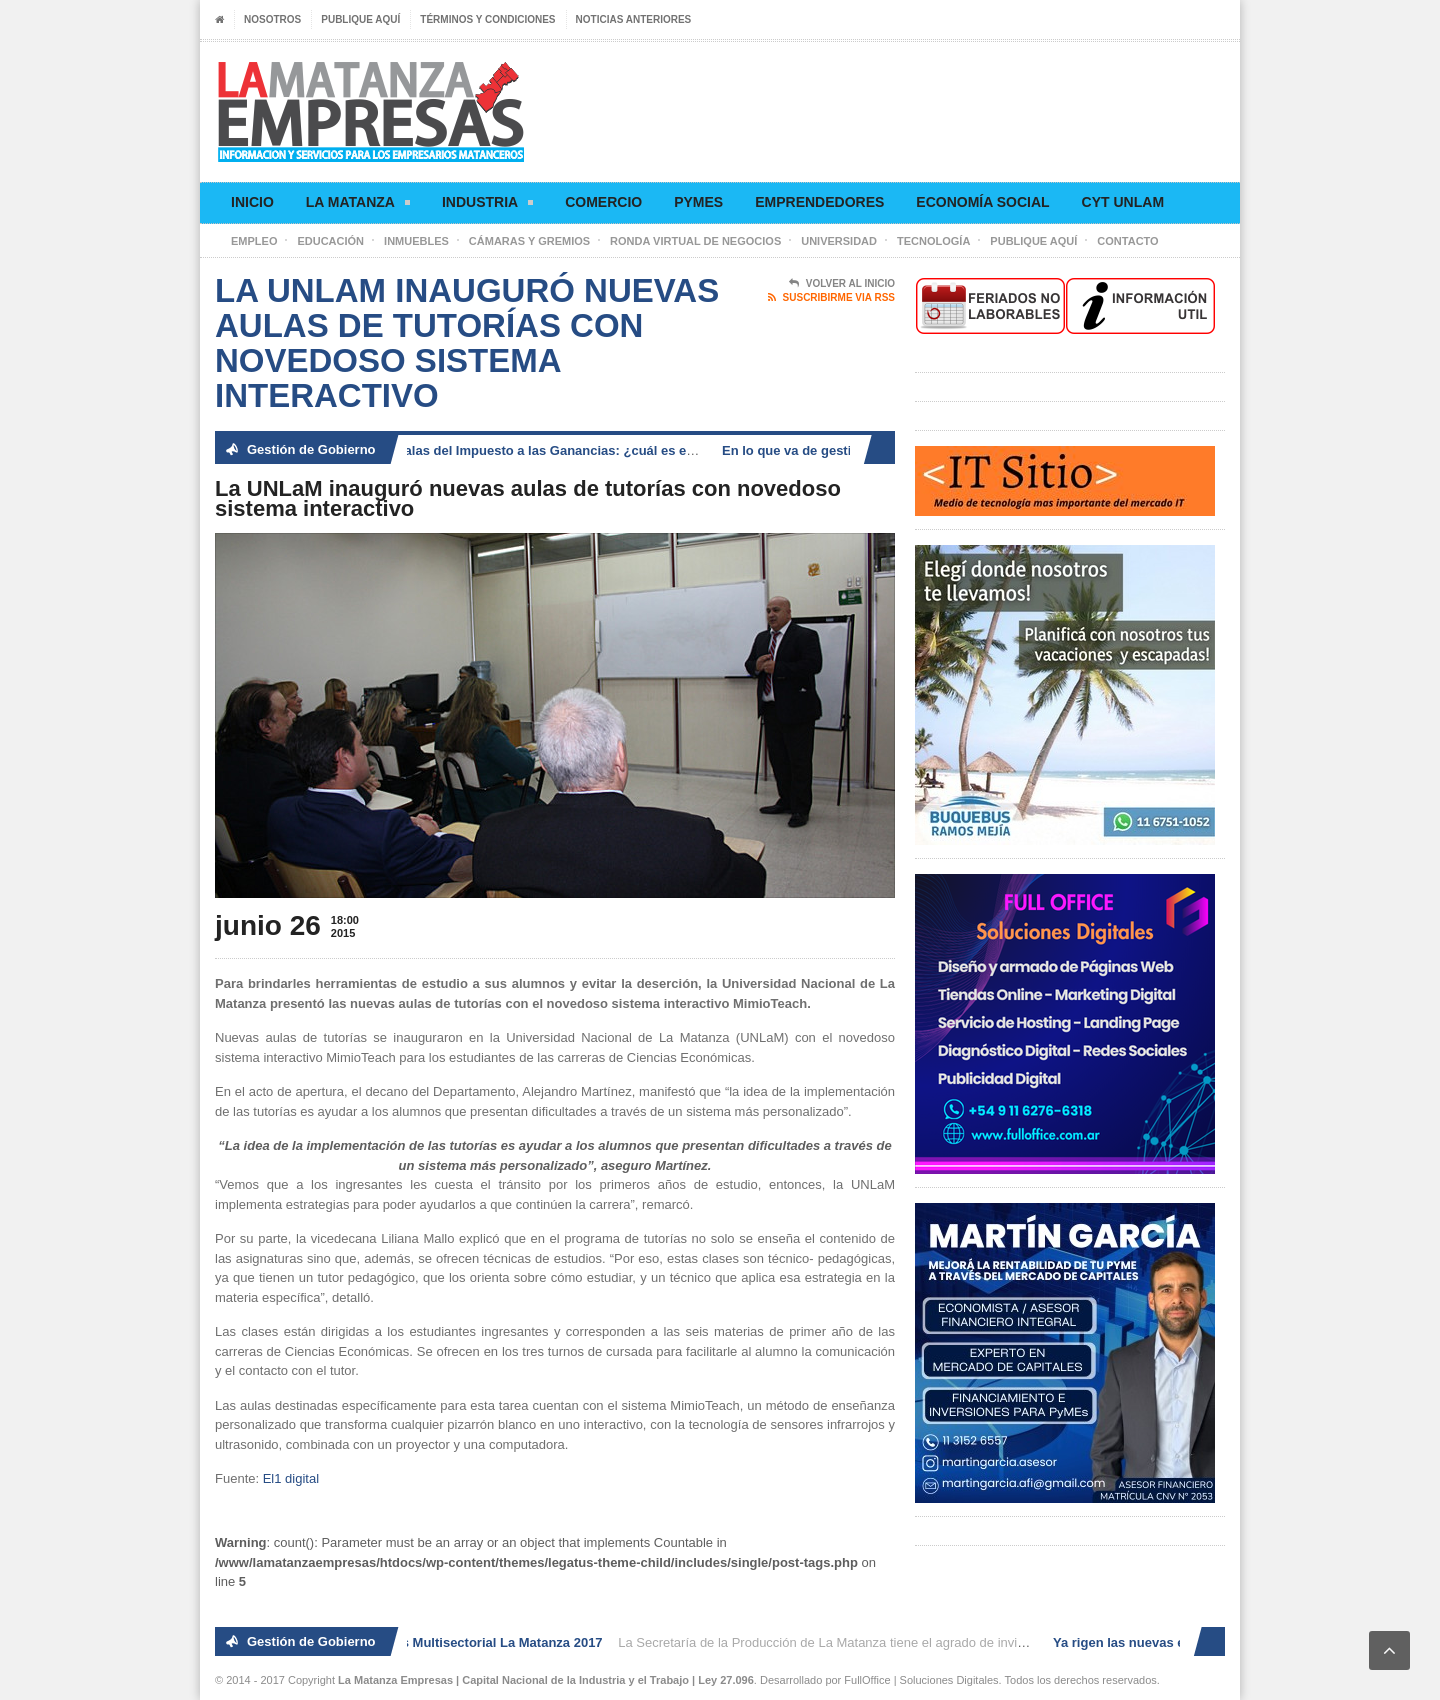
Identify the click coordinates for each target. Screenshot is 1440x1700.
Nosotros (272, 19)
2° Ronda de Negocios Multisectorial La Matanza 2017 (440, 1642)
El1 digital (291, 1478)
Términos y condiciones (487, 19)
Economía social (982, 202)
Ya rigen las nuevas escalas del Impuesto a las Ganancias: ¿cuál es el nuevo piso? (519, 450)
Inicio (252, 202)
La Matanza (358, 205)
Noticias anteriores (634, 19)
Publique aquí (360, 19)
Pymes (698, 202)
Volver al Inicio (842, 284)
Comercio (603, 202)
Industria (487, 205)
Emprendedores (819, 202)
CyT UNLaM (1123, 202)
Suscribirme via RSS (831, 298)
